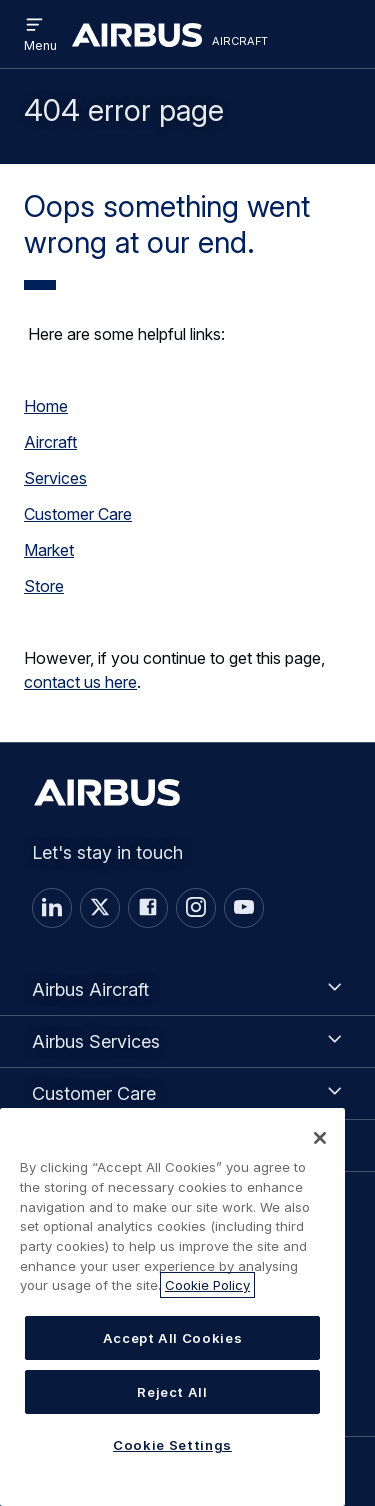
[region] (172, 1307)
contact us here (80, 682)
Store (44, 586)
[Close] (320, 1138)
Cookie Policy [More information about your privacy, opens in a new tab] (207, 1285)
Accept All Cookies (173, 1338)
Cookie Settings (172, 1445)
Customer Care (78, 514)
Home (46, 406)
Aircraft (50, 442)
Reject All (172, 1392)
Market (49, 550)
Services (55, 478)
